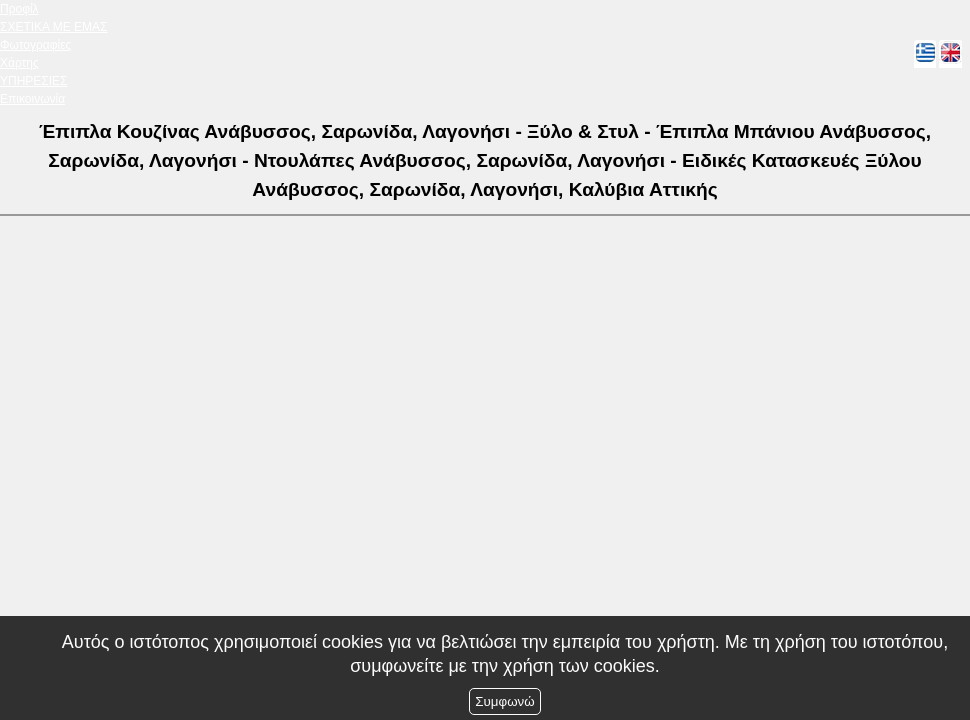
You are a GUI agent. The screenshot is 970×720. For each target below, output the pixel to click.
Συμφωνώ (504, 701)
